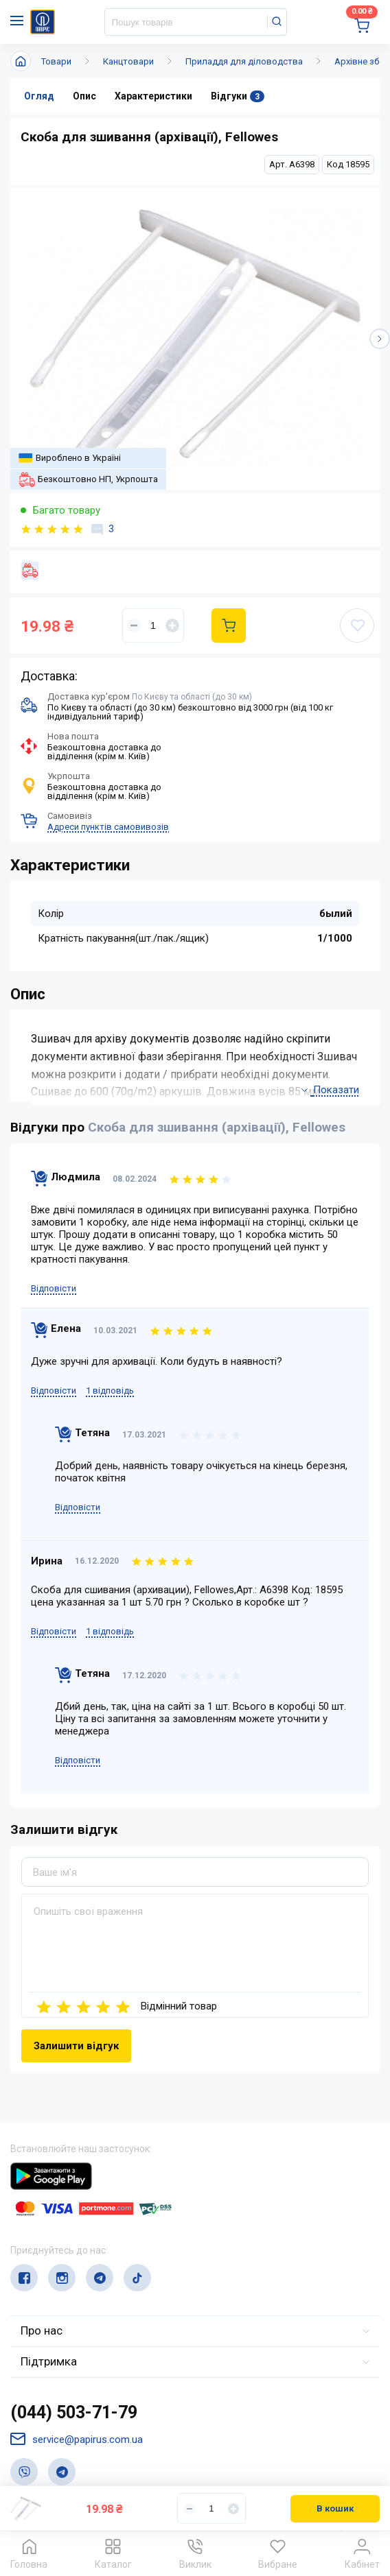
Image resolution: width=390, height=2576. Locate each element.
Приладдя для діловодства (244, 61)
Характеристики (153, 96)
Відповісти (53, 1288)
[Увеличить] (172, 625)
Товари (56, 61)
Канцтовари (128, 61)
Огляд (39, 96)
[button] (379, 339)
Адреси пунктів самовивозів (108, 826)
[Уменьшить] (134, 625)
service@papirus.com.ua (76, 2439)
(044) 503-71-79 (73, 2412)
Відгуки (237, 96)
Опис (84, 96)
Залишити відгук (76, 2046)
